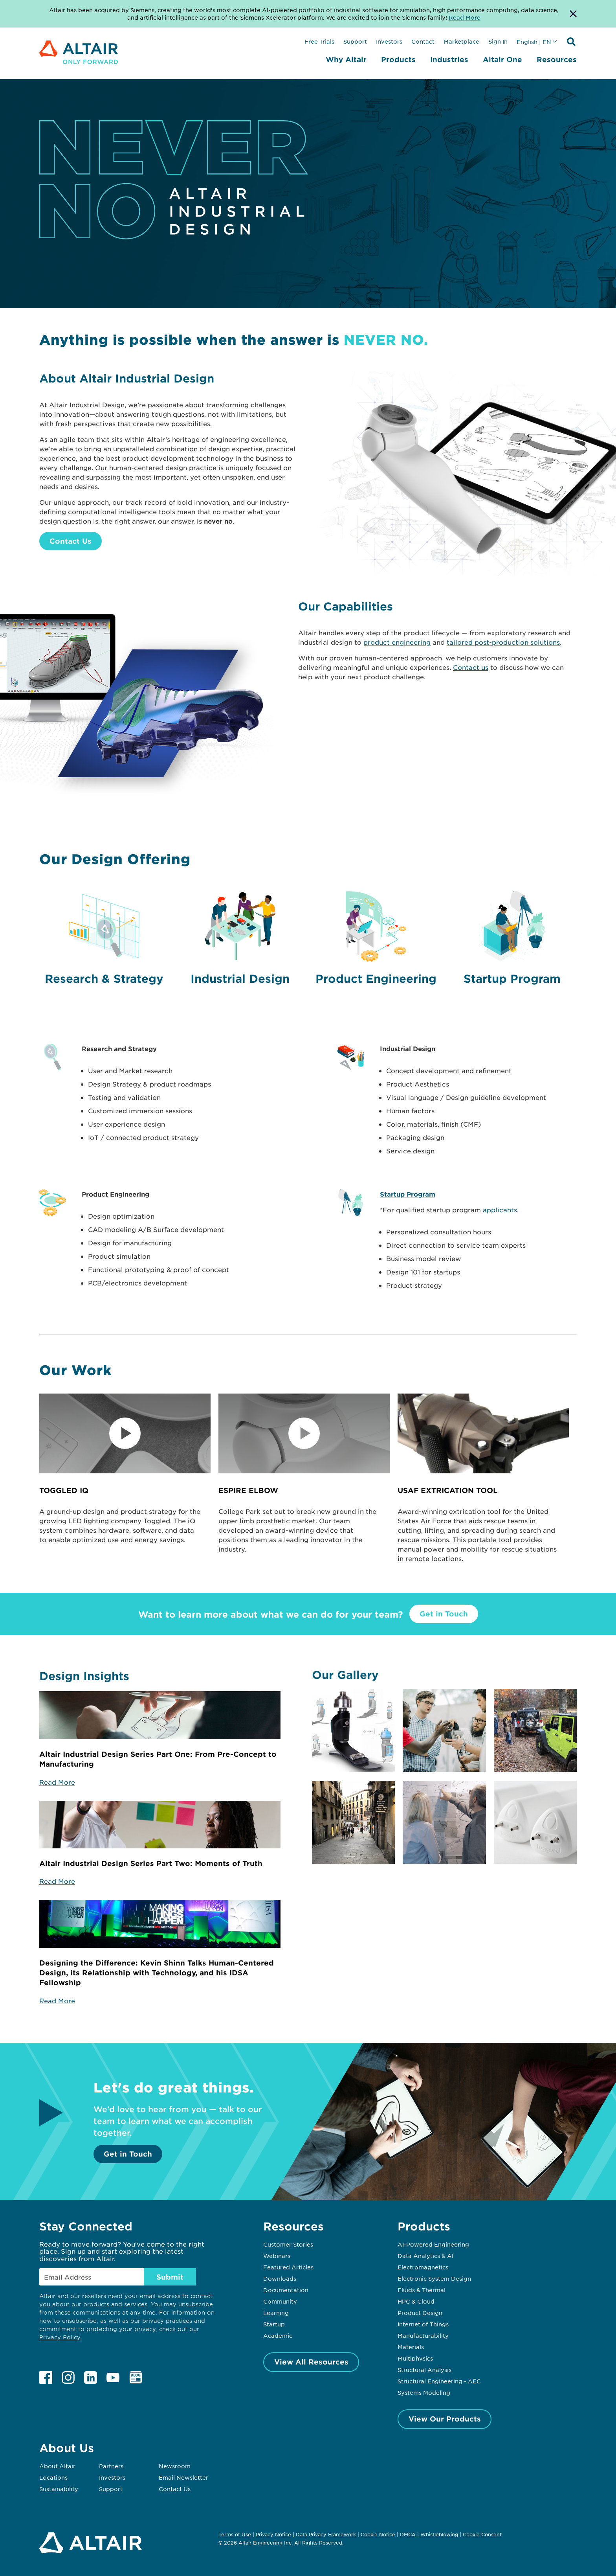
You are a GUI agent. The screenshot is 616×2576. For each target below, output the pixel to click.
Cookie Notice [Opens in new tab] (378, 2534)
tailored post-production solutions (503, 642)
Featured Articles (288, 2267)
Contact (422, 41)
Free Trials (319, 41)
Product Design (420, 2312)
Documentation (285, 2289)
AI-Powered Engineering (433, 2244)
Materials (411, 2346)
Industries (449, 59)
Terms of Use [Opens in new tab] (234, 2534)
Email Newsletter (183, 2477)
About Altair (57, 2465)
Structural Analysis (424, 2369)
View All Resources (311, 2361)
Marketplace (461, 41)
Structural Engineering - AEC (439, 2381)
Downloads (279, 2278)
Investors (389, 41)
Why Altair (346, 59)
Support (355, 41)
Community (280, 2301)
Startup (274, 2324)
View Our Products (445, 2418)
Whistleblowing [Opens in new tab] (439, 2534)
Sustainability (58, 2488)
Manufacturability (423, 2335)
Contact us (470, 667)
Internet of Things (423, 2324)
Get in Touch (444, 1613)
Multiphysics (415, 2358)
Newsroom (175, 2465)
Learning (276, 2312)
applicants (500, 1210)
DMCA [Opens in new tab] (408, 2534)
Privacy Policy (59, 2337)
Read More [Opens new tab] (464, 17)
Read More (57, 1782)
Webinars (276, 2255)
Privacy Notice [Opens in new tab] (273, 2534)
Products (398, 59)
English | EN (534, 42)
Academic (277, 2335)
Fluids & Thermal (422, 2289)
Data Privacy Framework (326, 2534)
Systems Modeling (424, 2392)
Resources (557, 59)
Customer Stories (288, 2244)
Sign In (498, 41)
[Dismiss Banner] (573, 14)
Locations (53, 2477)
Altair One (502, 59)
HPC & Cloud (416, 2301)
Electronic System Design (434, 2278)
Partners (111, 2465)
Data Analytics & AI (425, 2255)
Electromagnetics (423, 2267)
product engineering (397, 642)
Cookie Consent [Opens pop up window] (482, 2534)
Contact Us (71, 541)
